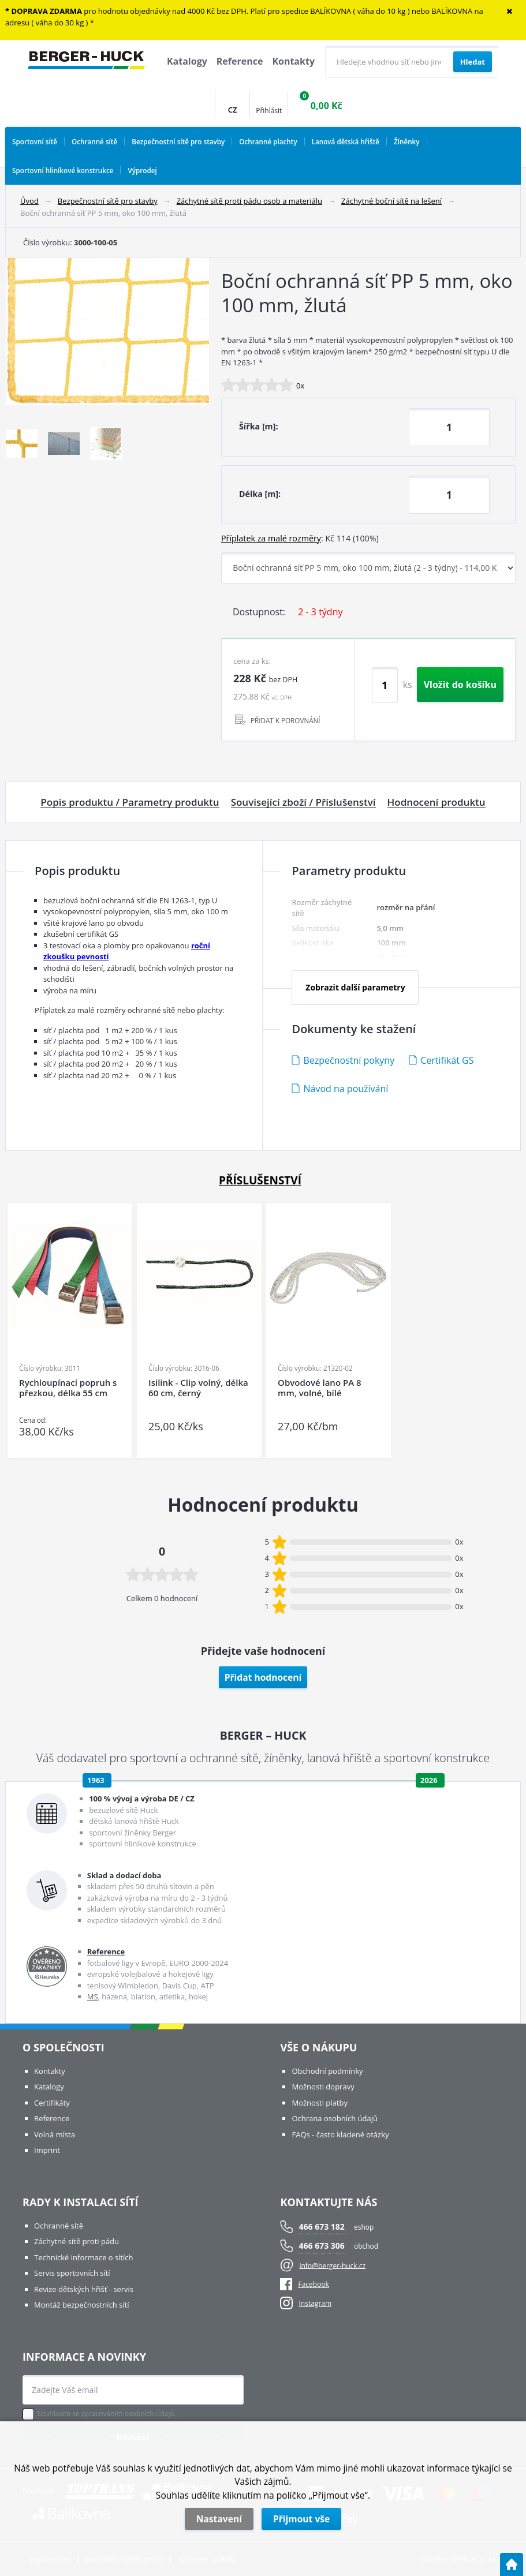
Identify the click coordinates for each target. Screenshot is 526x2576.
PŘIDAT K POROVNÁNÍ (285, 720)
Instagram (315, 2303)
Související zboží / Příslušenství (303, 802)
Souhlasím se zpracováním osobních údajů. (106, 2414)
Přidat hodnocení (263, 1677)
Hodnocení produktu (436, 802)
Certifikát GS (446, 1060)
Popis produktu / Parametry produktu (129, 802)
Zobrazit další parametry (355, 987)
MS (92, 1996)
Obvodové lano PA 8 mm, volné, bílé (319, 1388)
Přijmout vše (301, 2519)
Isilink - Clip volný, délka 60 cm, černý (198, 1388)
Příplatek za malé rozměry (271, 538)
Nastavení (219, 2519)
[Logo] (86, 62)
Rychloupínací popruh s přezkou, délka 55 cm (68, 1388)
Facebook (304, 2284)
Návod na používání (345, 1088)
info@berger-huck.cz (332, 2265)
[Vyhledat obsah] (472, 61)
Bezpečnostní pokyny (348, 1060)
